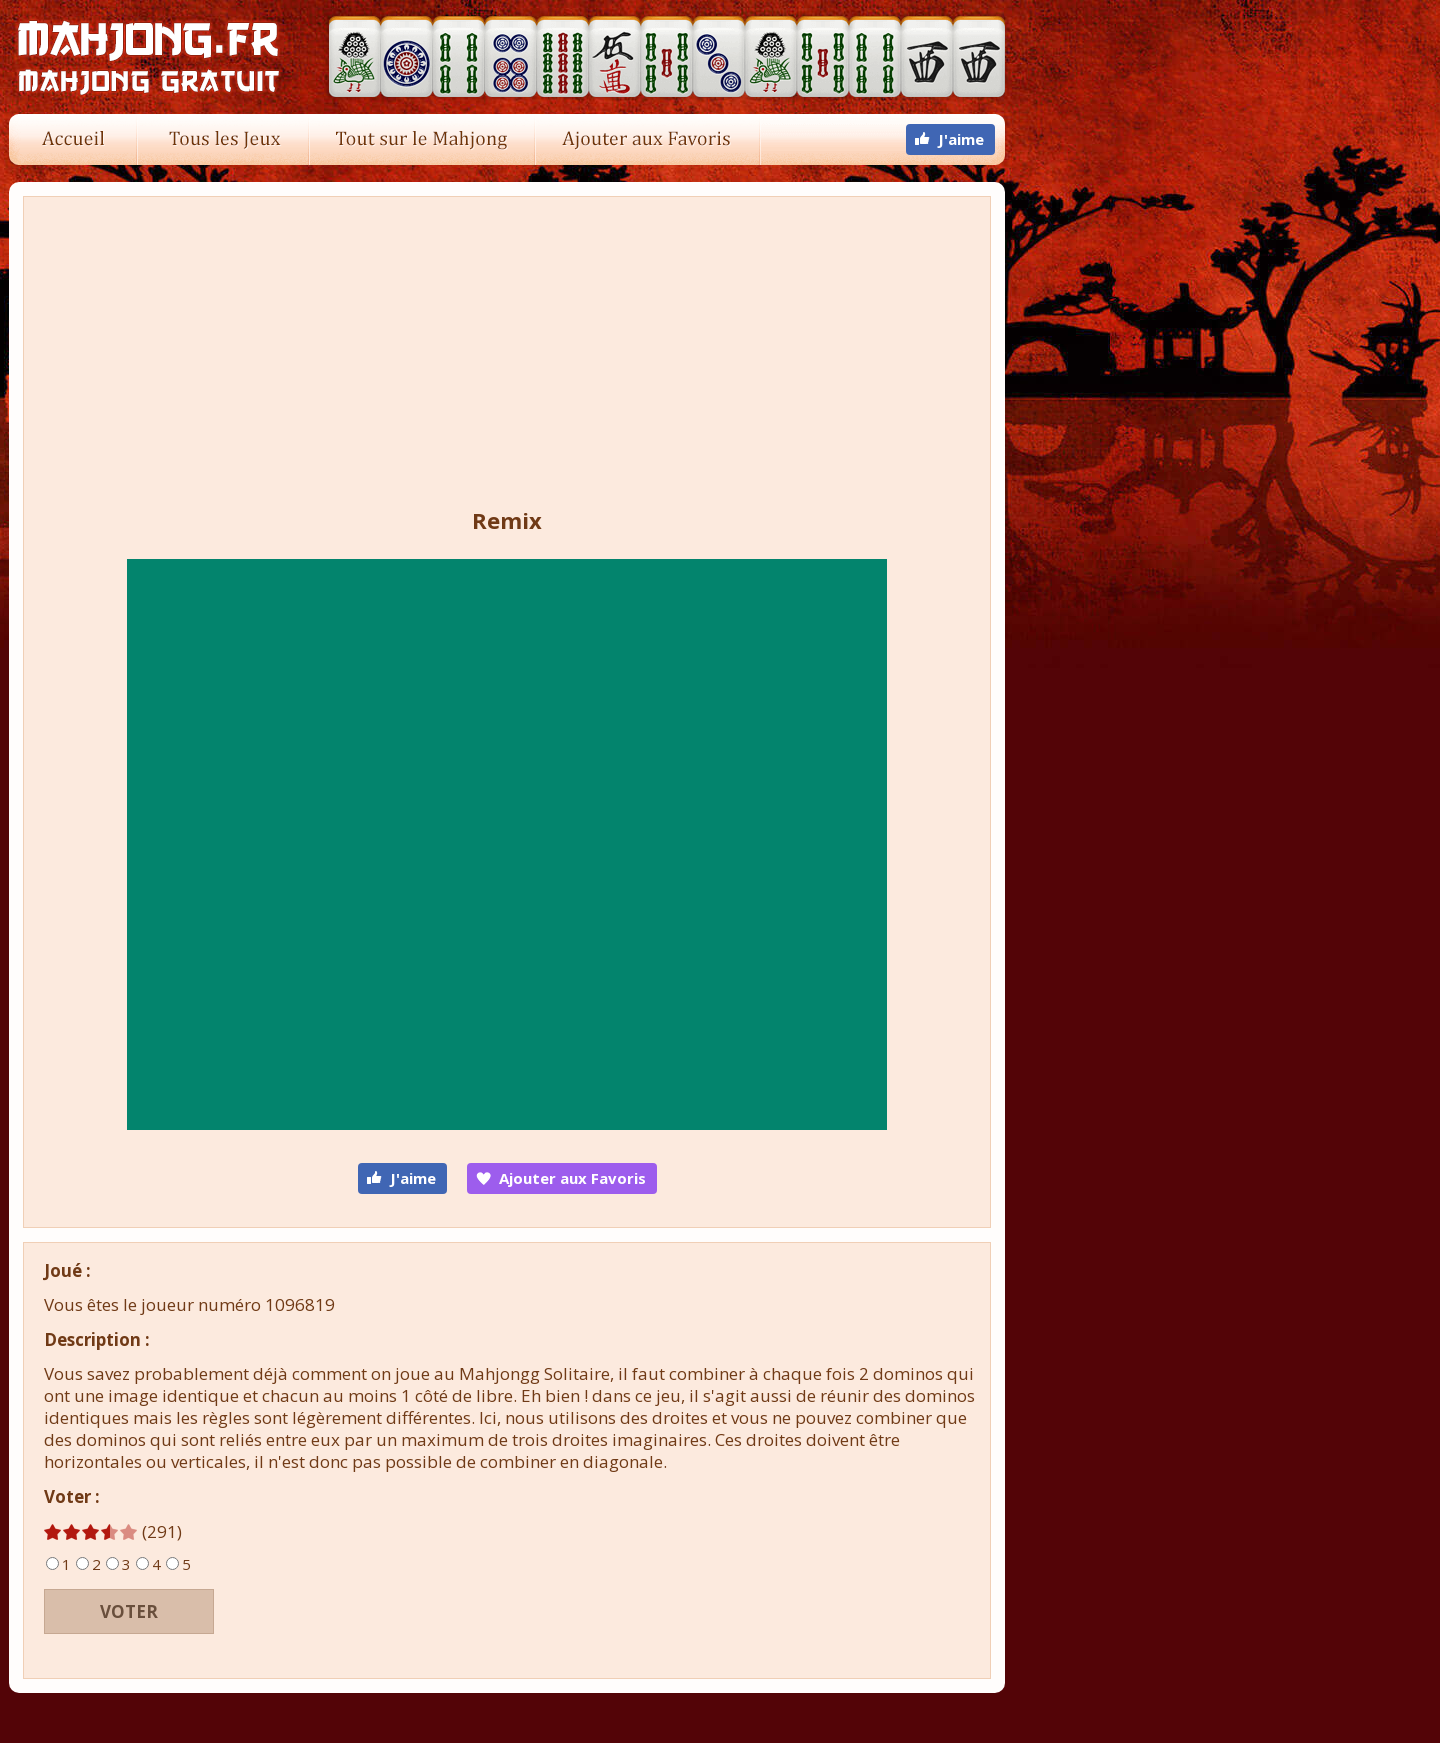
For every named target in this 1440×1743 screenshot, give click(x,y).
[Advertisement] (507, 355)
